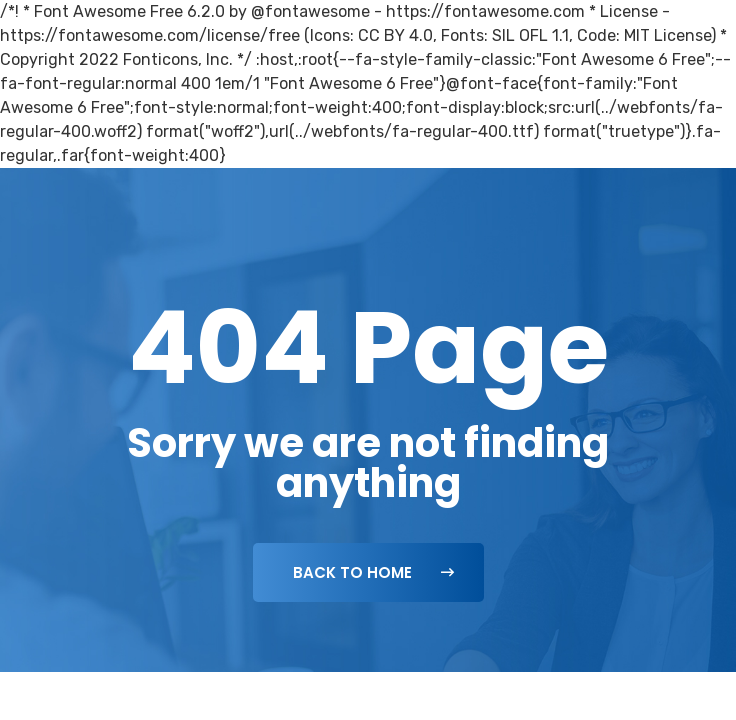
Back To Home (373, 572)
